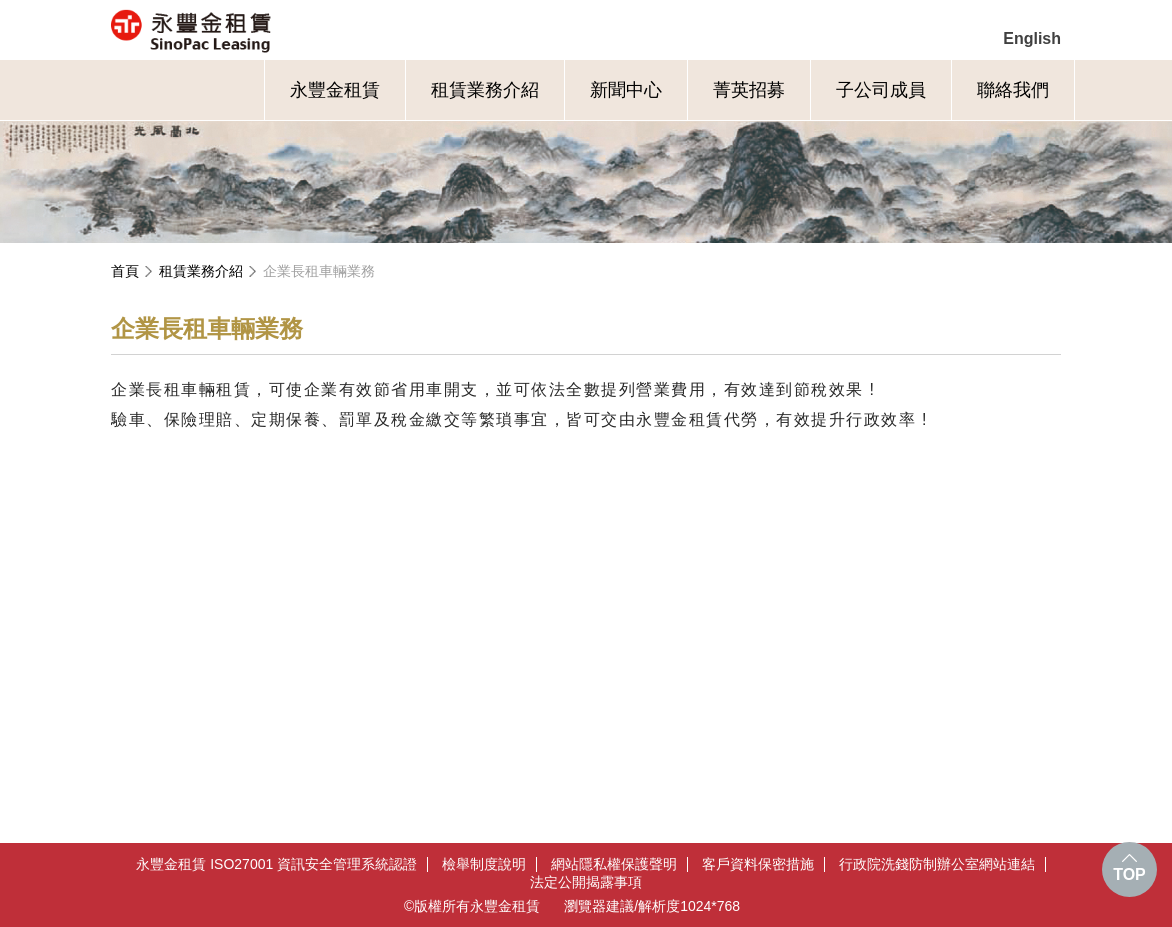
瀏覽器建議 (599, 906)
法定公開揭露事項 (586, 882)
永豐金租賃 (277, 30)
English (1032, 38)
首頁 (125, 271)
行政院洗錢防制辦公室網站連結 (937, 864)
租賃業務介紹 (485, 90)
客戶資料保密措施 (758, 864)
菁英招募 (749, 90)
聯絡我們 (1013, 90)
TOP (1129, 874)
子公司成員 (881, 90)
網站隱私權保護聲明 (614, 864)
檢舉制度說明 (484, 864)
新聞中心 (626, 90)
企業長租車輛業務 (319, 271)
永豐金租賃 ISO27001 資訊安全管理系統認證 (276, 864)
